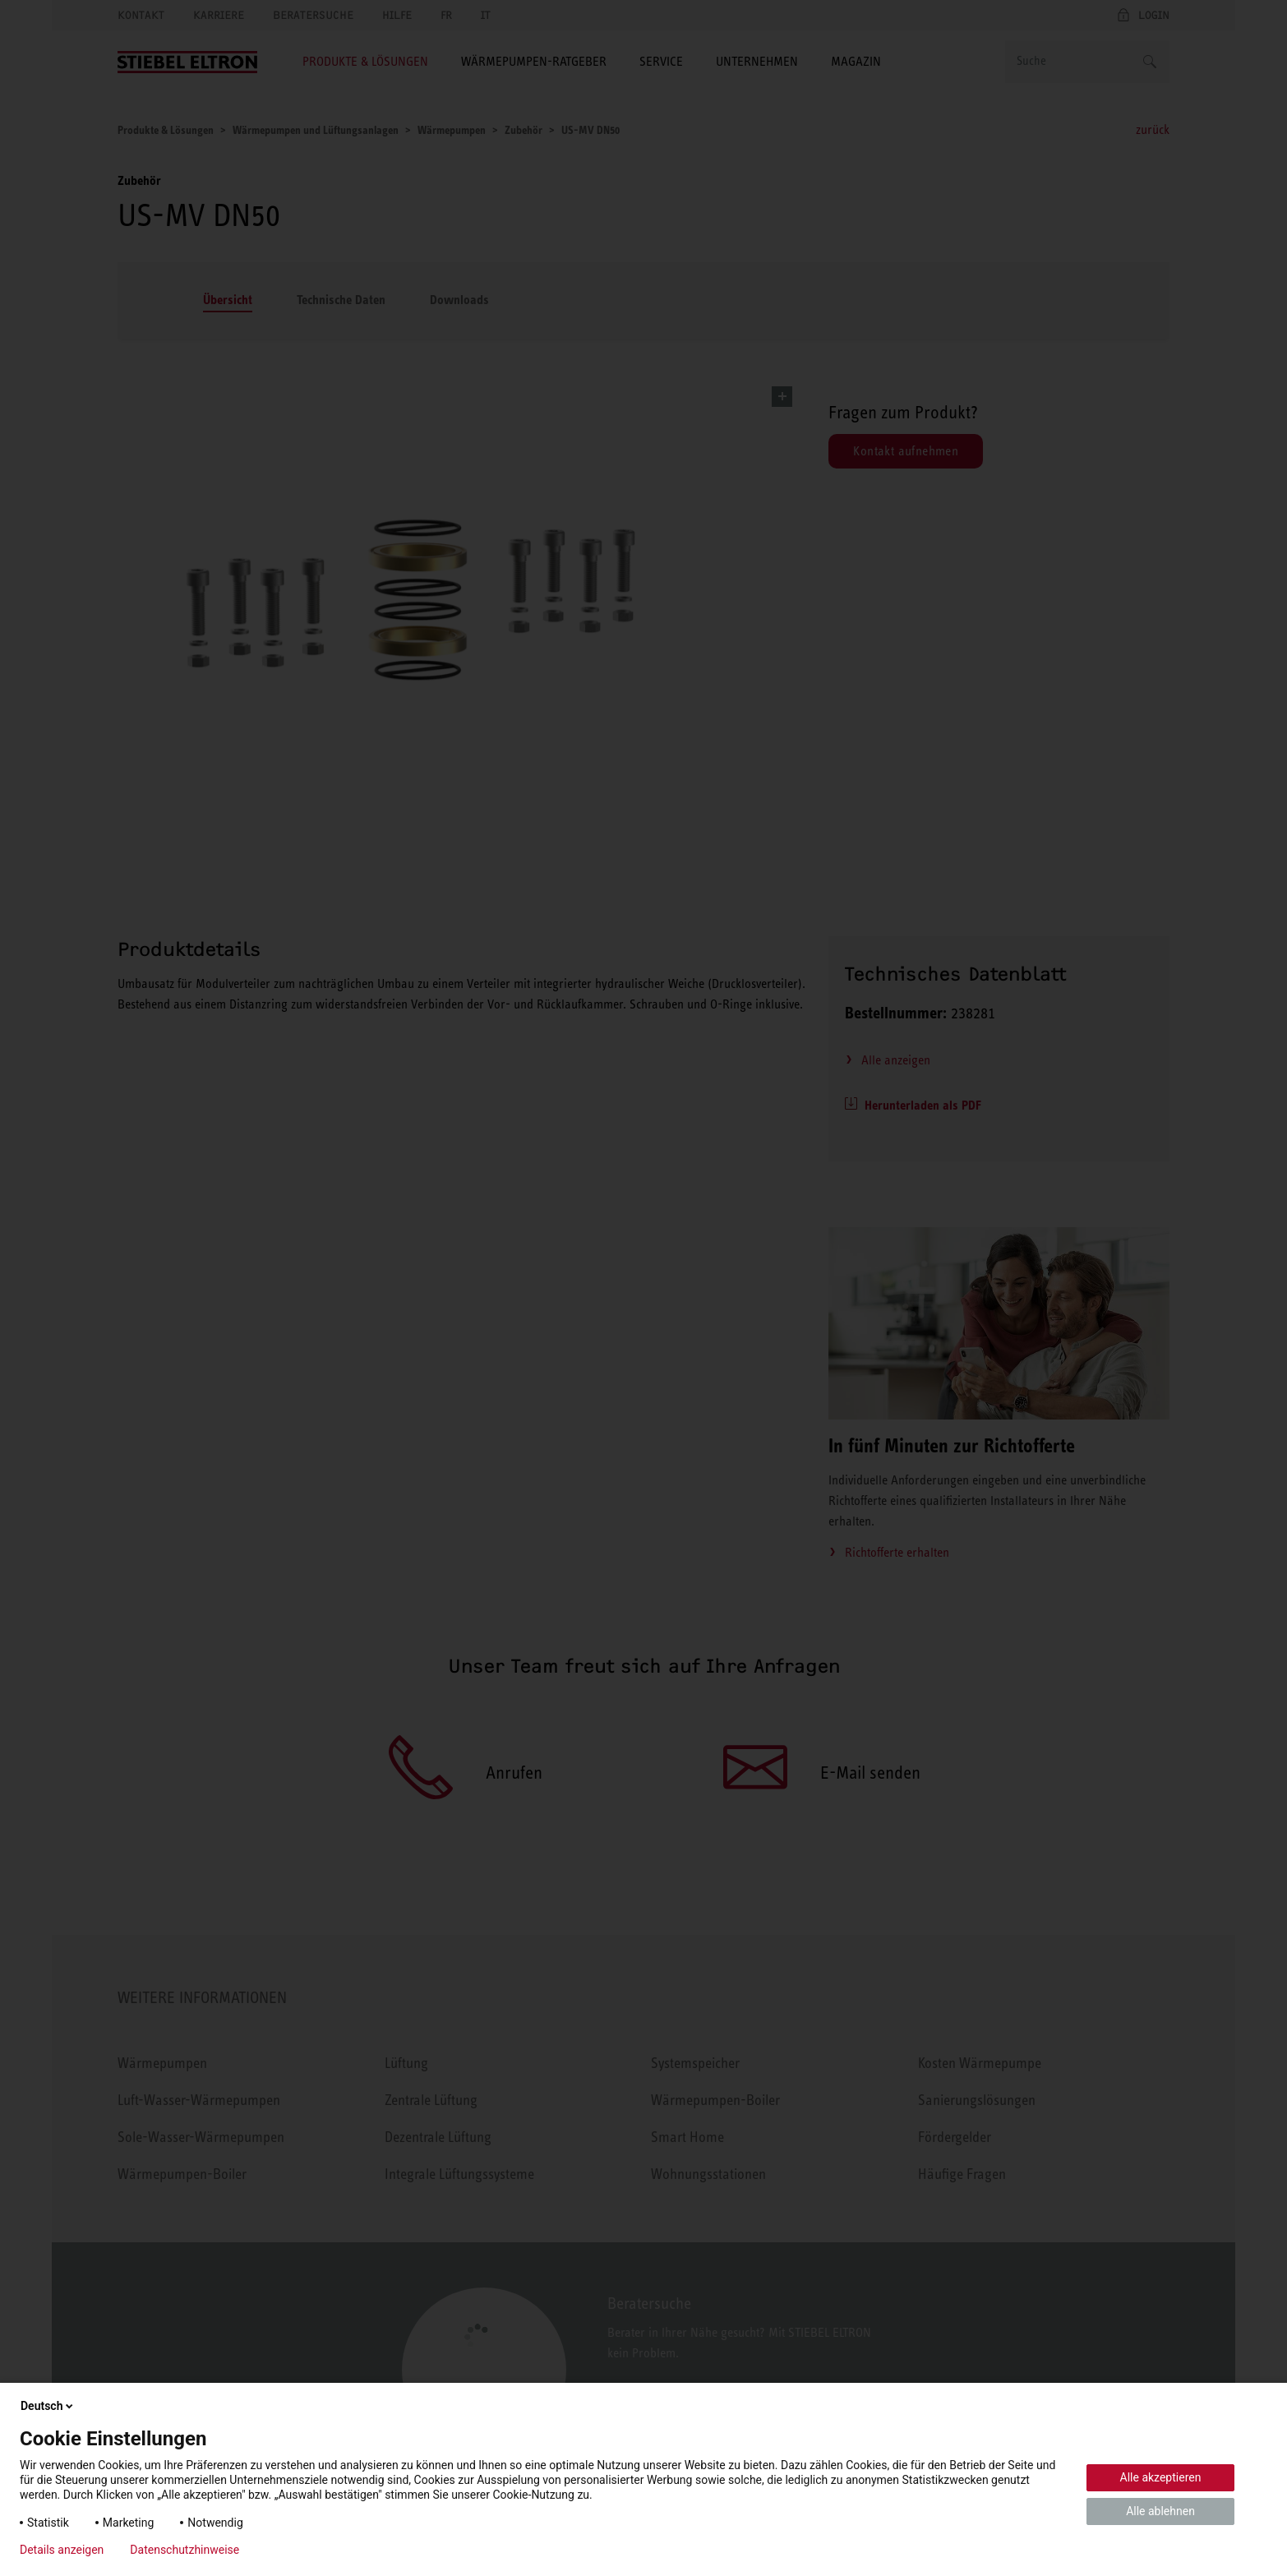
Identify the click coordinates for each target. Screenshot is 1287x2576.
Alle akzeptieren (1161, 2477)
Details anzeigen (62, 2549)
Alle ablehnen (1160, 2511)
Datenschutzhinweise (184, 2549)
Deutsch (48, 2405)
